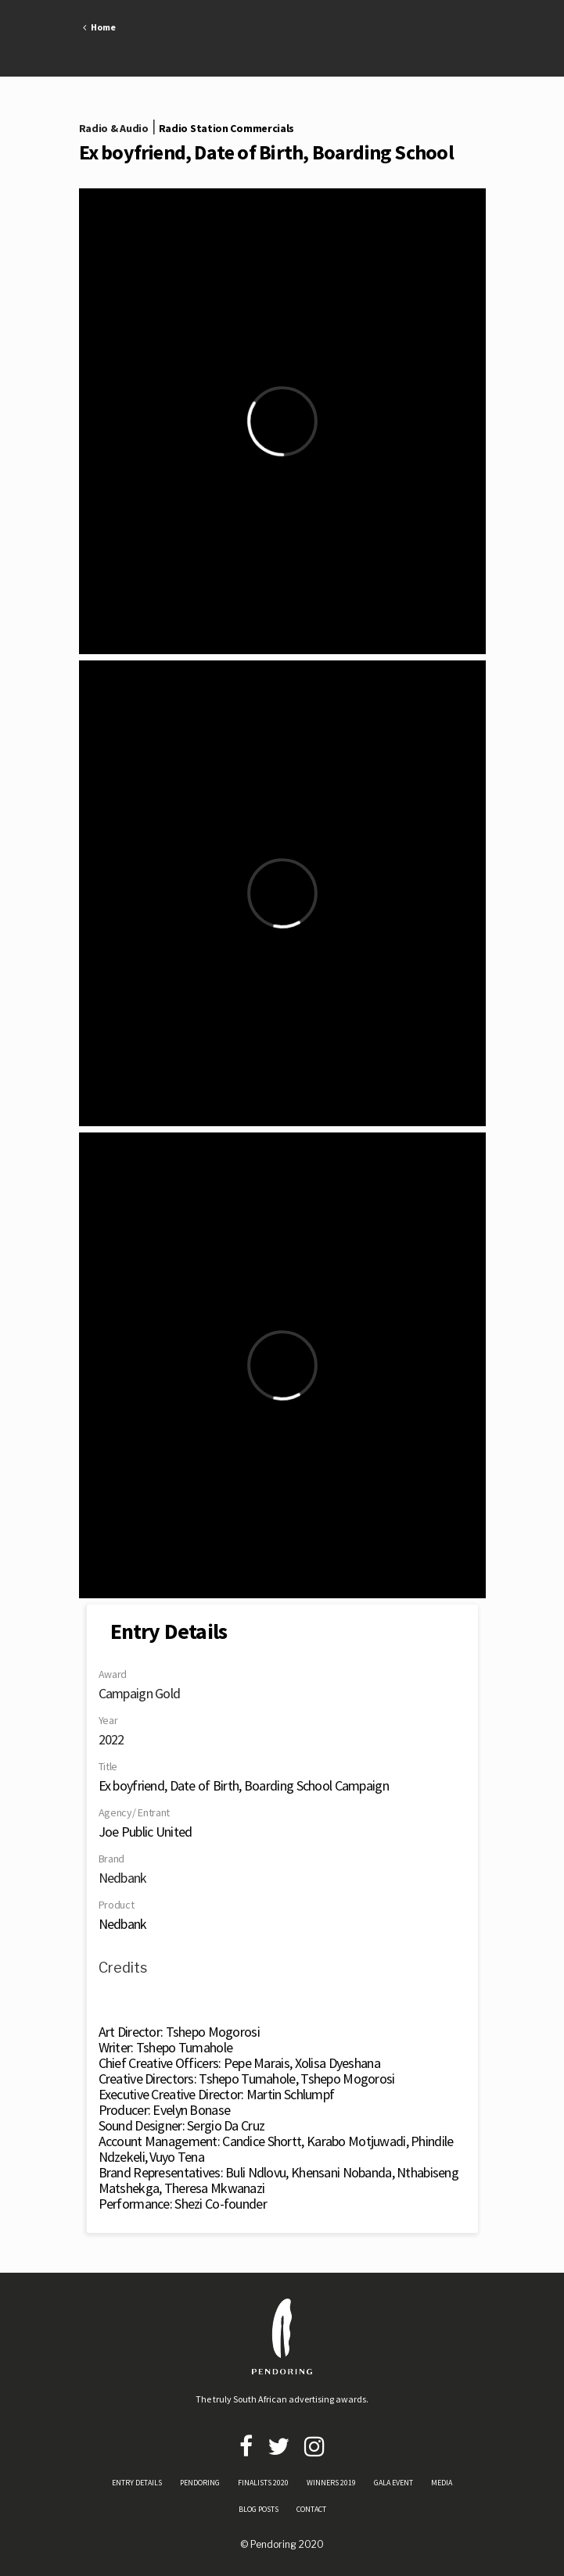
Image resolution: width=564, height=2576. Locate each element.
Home (99, 27)
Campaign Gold (140, 1693)
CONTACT (311, 2509)
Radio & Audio (114, 128)
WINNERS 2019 (331, 2483)
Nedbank (123, 1878)
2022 (111, 1739)
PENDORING (200, 2483)
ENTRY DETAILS (137, 2483)
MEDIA (441, 2483)
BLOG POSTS (258, 2509)
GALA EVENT (393, 2483)
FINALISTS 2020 (263, 2483)
